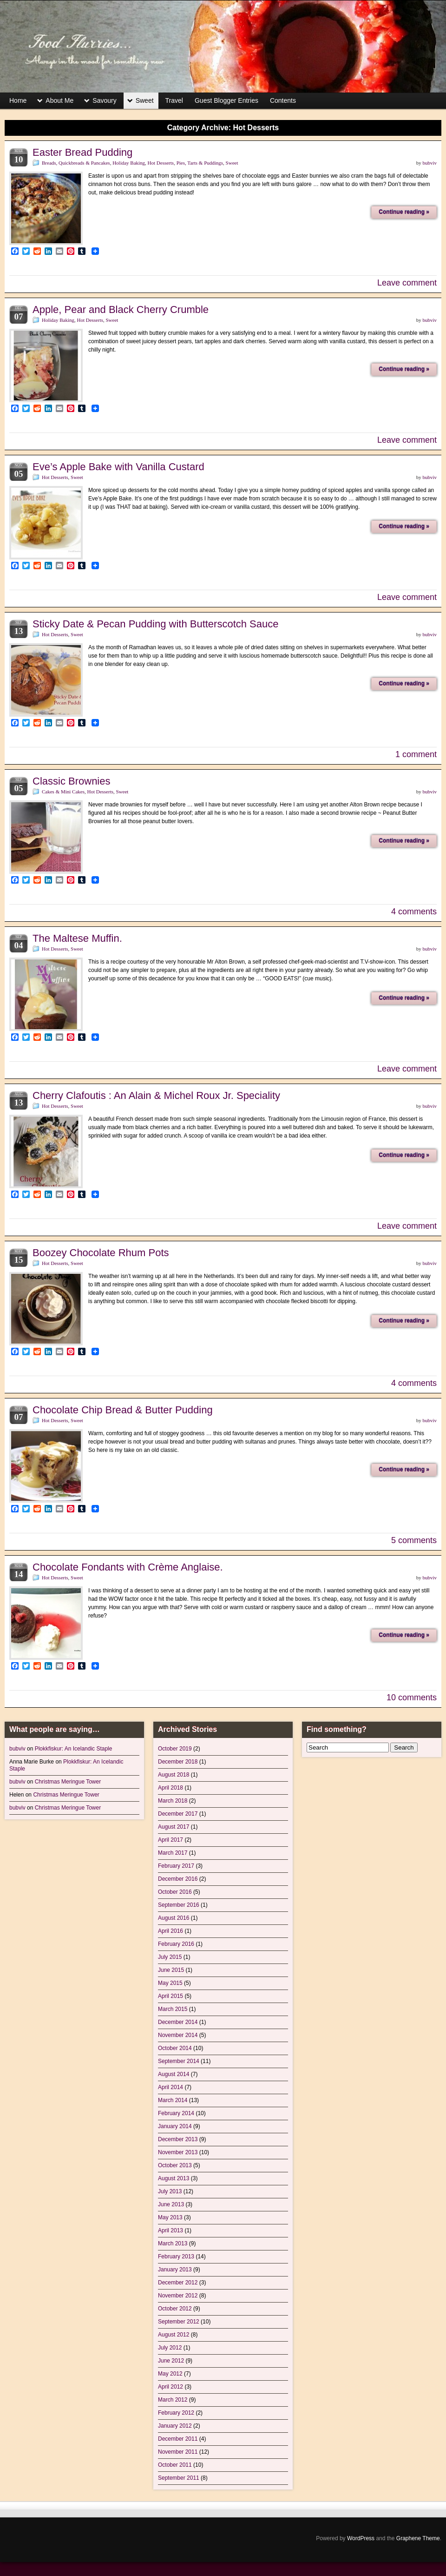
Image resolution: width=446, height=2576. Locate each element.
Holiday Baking (128, 163)
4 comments (414, 911)
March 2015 (172, 2009)
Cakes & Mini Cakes (63, 791)
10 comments (412, 1697)
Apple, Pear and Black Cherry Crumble (121, 309)
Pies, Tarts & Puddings (200, 163)
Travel (174, 100)
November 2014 (177, 2035)
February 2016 (176, 1944)
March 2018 (172, 1800)
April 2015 (170, 1996)
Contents (283, 100)
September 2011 (178, 2478)
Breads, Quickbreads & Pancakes (76, 163)
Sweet (145, 100)
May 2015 (170, 1983)
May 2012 (170, 2373)
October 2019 (175, 1748)
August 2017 (173, 1827)
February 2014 (176, 2113)
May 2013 (170, 2217)
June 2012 (171, 2360)
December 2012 (177, 2282)
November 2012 (177, 2295)
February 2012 (176, 2413)
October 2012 (175, 2308)
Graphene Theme (418, 2538)
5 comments (414, 1540)
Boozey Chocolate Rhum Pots (101, 1252)
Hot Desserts (161, 163)
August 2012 (173, 2334)
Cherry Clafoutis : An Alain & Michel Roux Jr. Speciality (156, 1095)
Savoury (104, 100)
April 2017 (170, 1840)
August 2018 (173, 1774)
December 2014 (177, 2022)
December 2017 (177, 1814)
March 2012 (172, 2399)
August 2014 (173, 2074)
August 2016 (173, 1918)
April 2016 (170, 1931)
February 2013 (176, 2256)
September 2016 (178, 1905)
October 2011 (175, 2465)
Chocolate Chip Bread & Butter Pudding (123, 1410)
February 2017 (176, 1866)
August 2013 (173, 2178)
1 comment (416, 754)
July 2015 (170, 1957)
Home (17, 100)
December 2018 (177, 1761)
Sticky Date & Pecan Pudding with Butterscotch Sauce (156, 624)
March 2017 (172, 1853)
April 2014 (170, 2087)
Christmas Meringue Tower (68, 1781)
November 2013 (177, 2152)
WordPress (360, 2538)
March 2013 (172, 2243)
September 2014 (178, 2061)
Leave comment (407, 282)
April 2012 (170, 2386)
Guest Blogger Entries (226, 100)
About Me (59, 100)
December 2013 (177, 2139)
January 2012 (175, 2426)
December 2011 (177, 2439)
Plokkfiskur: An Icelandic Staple (73, 1748)
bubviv (429, 163)
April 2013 (170, 2230)
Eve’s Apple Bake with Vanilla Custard (118, 467)
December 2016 (177, 1879)
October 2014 (175, 2048)
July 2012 (170, 2347)
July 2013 (170, 2191)
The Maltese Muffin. (77, 938)
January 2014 (175, 2126)
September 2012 (178, 2321)
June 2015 (171, 1970)
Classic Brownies (72, 781)
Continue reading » (404, 212)
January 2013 (175, 2269)
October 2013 (175, 2165)
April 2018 (170, 1787)
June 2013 (171, 2204)
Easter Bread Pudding (82, 152)
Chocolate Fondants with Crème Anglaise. (128, 1567)
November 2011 (177, 2452)
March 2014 (172, 2100)
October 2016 (175, 1892)
